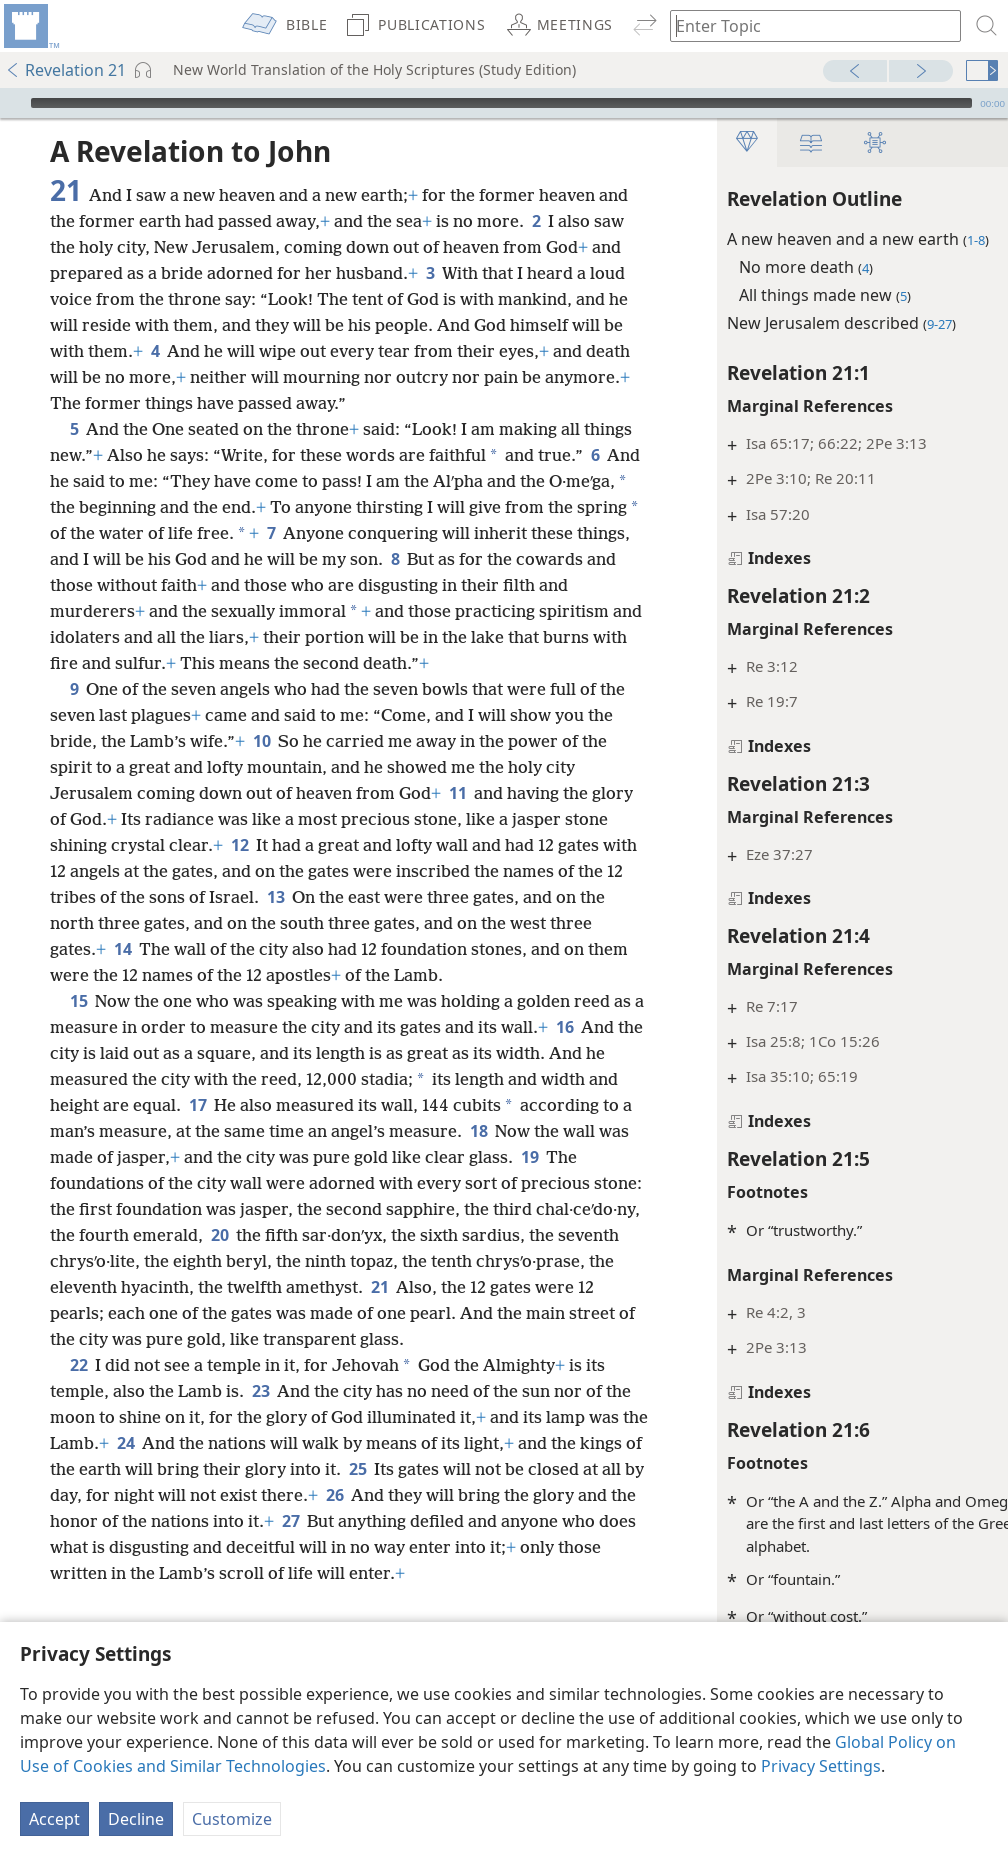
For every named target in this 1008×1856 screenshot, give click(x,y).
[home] (30, 26)
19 (225, 1261)
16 (113, 1131)
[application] (504, 103)
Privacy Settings (821, 1766)
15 (78, 1079)
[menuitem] (30, 26)
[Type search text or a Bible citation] (806, 25)
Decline (136, 1819)
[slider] (501, 103)
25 (539, 1573)
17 (364, 1183)
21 (231, 1391)
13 (506, 949)
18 (139, 1235)
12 (385, 897)
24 (231, 1547)
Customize (232, 1819)
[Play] (13, 103)
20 (537, 1313)
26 (584, 1599)
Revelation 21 (65, 70)
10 (323, 793)
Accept (54, 1819)
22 (78, 1469)
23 (260, 1495)
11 (528, 845)
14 (390, 1001)
